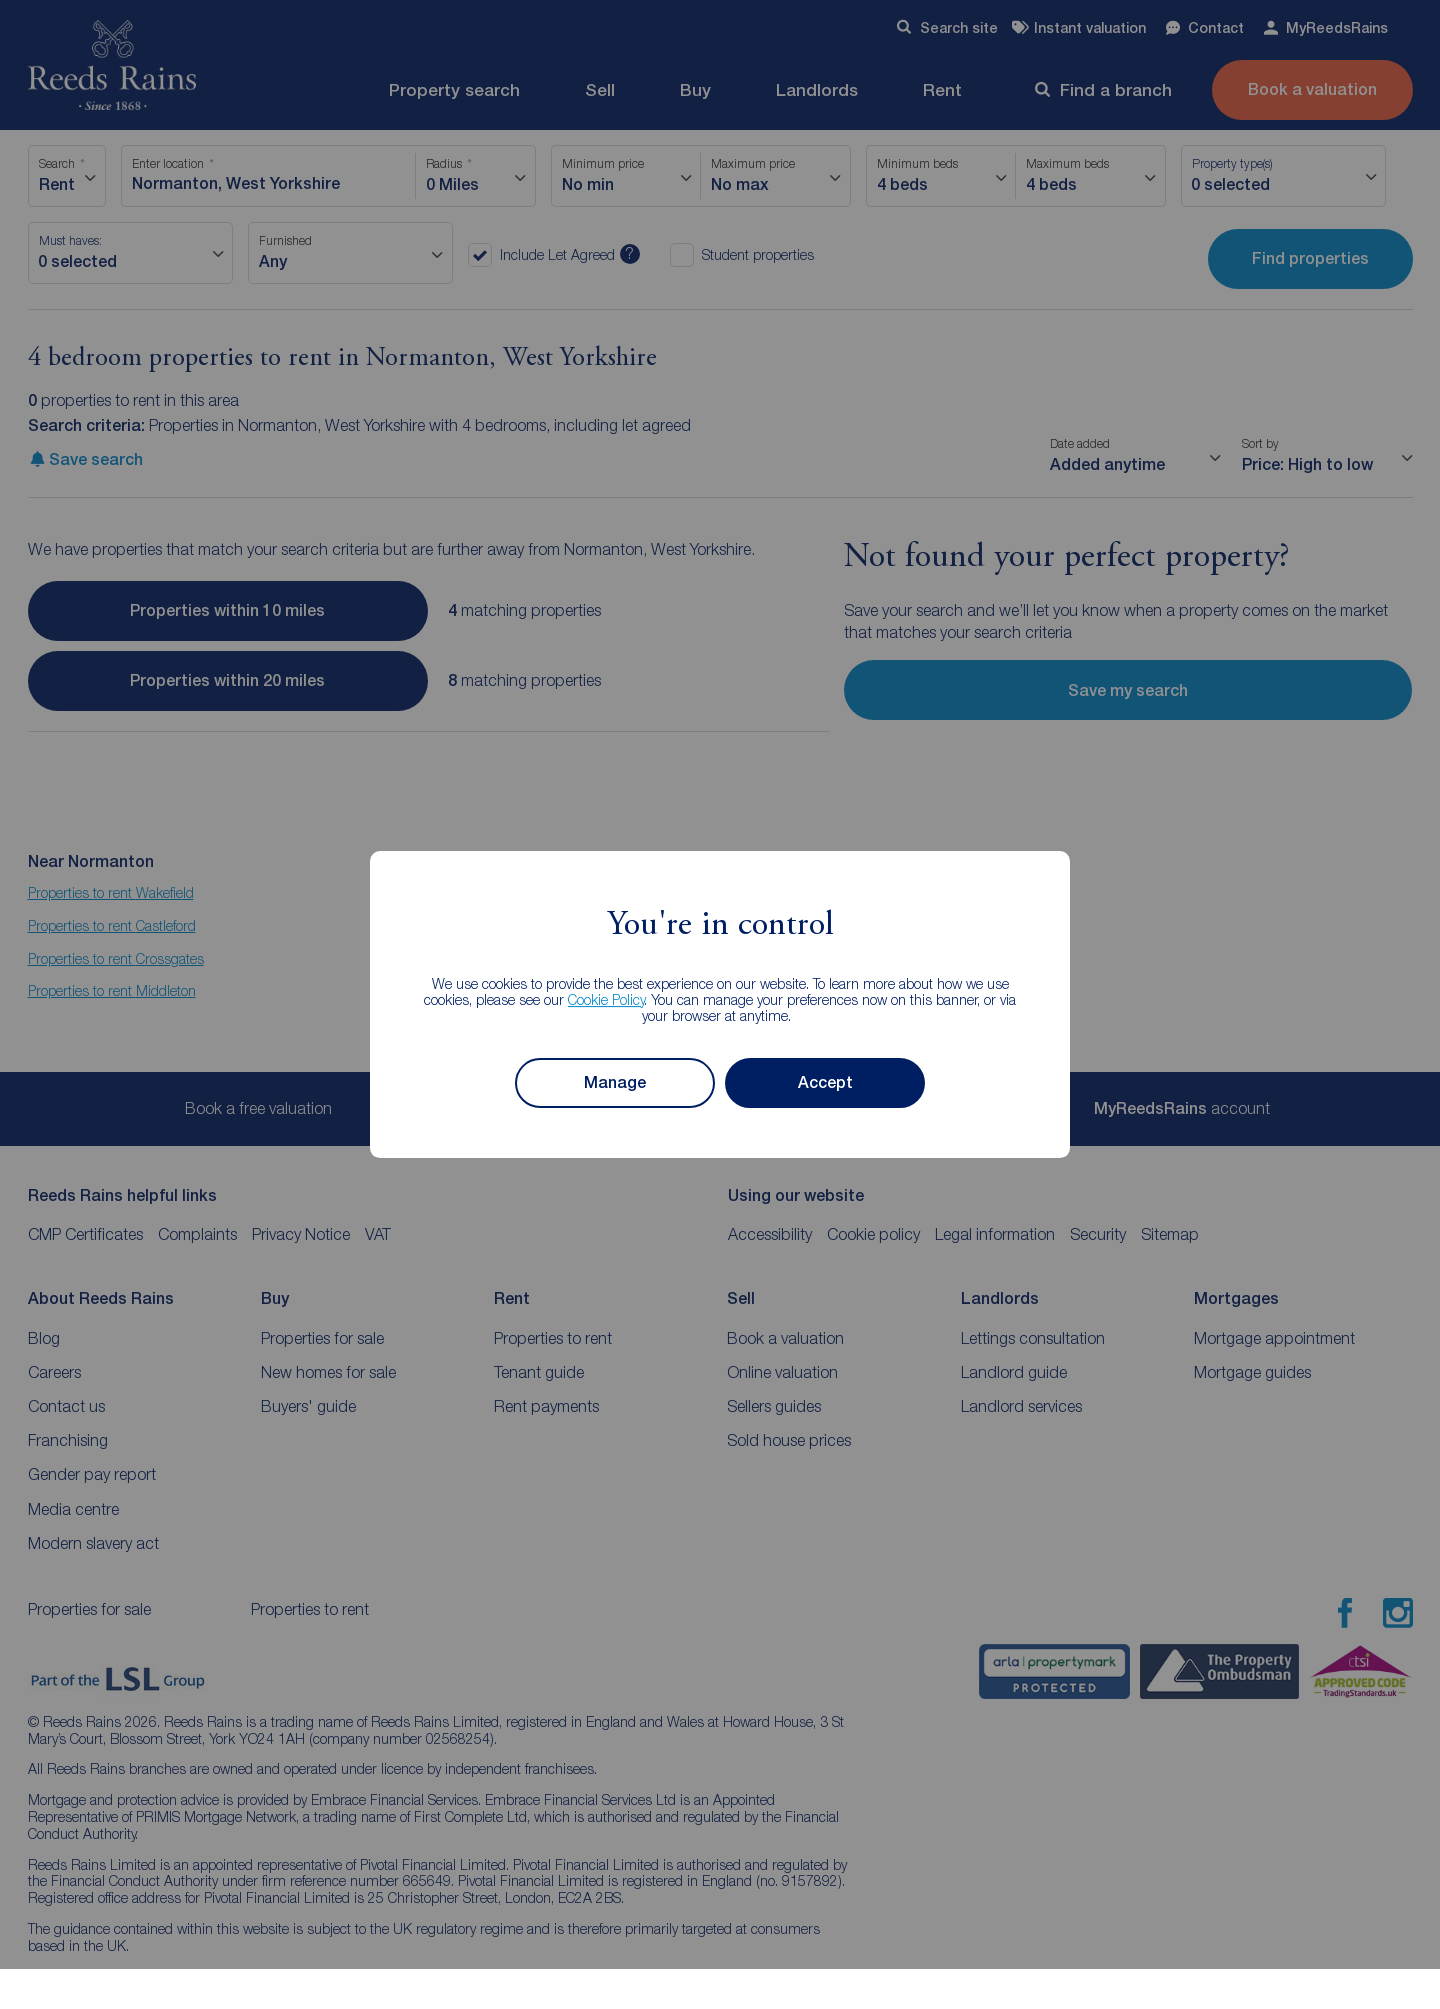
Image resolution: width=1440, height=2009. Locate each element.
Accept (825, 1082)
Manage (615, 1082)
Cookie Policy (606, 999)
